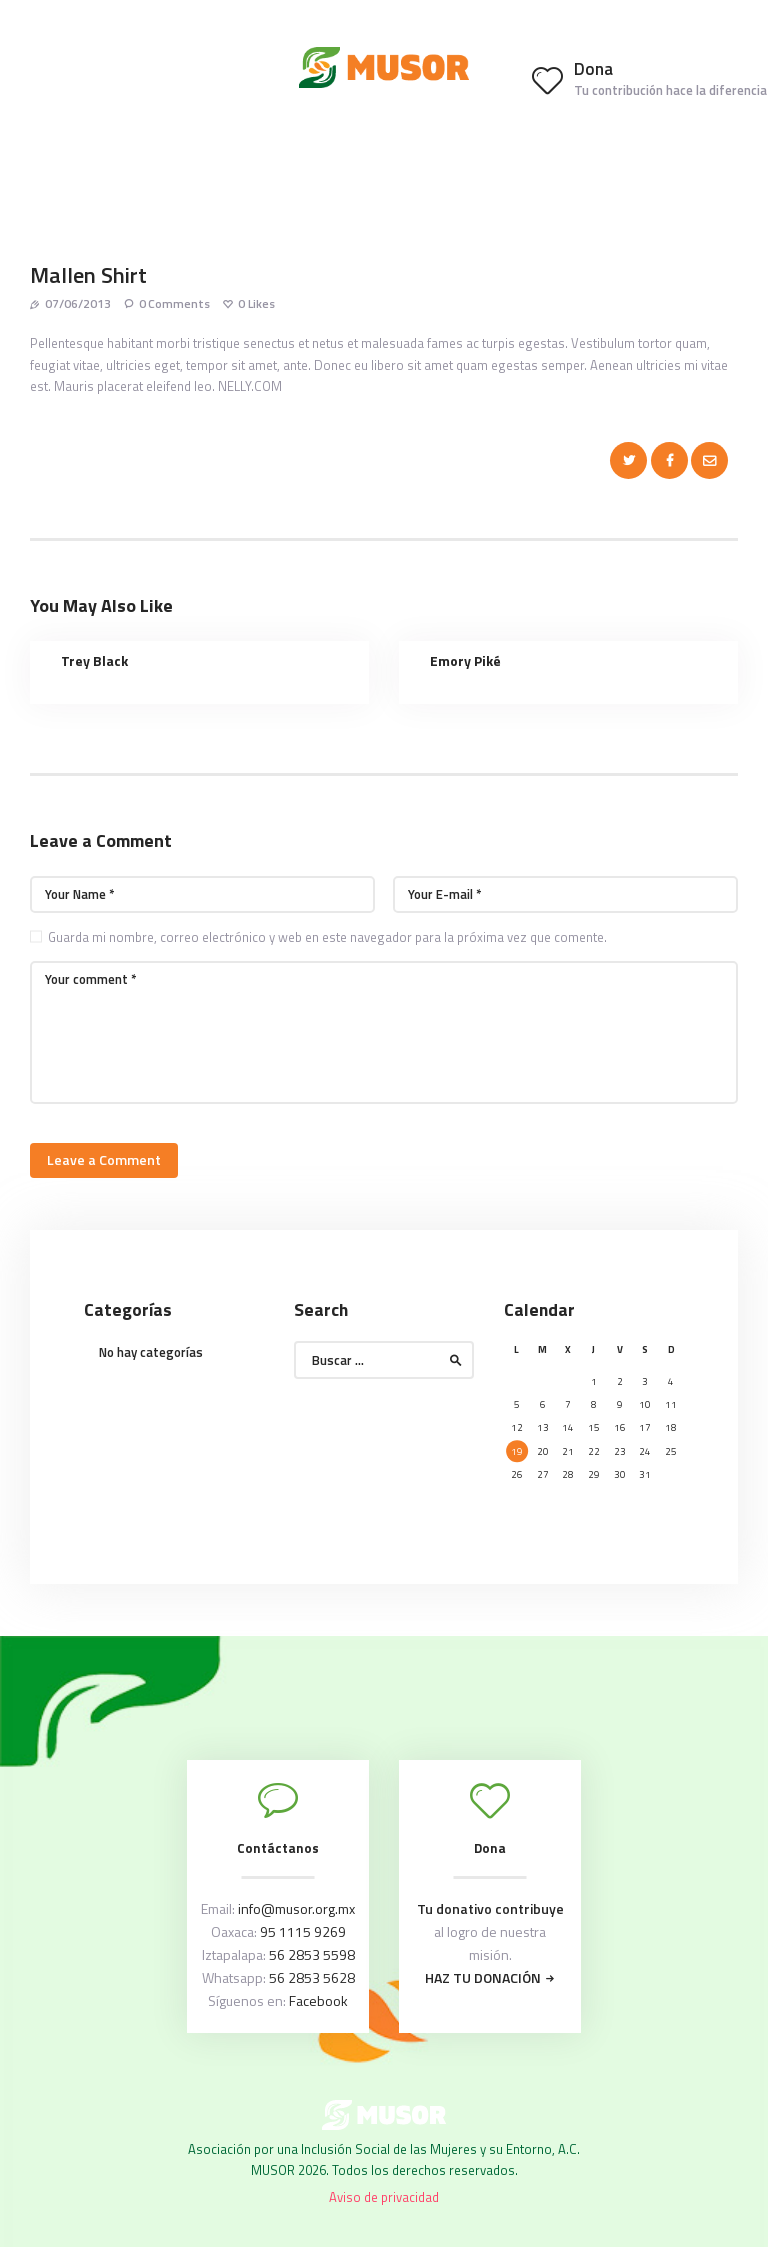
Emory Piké (465, 661)
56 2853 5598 (312, 1954)
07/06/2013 (78, 303)
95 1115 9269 (303, 1931)
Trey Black (94, 661)
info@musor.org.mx (296, 1908)
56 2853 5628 (312, 1977)
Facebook (318, 2000)
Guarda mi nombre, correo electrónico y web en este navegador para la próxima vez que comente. (327, 937)
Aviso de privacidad (384, 2197)
